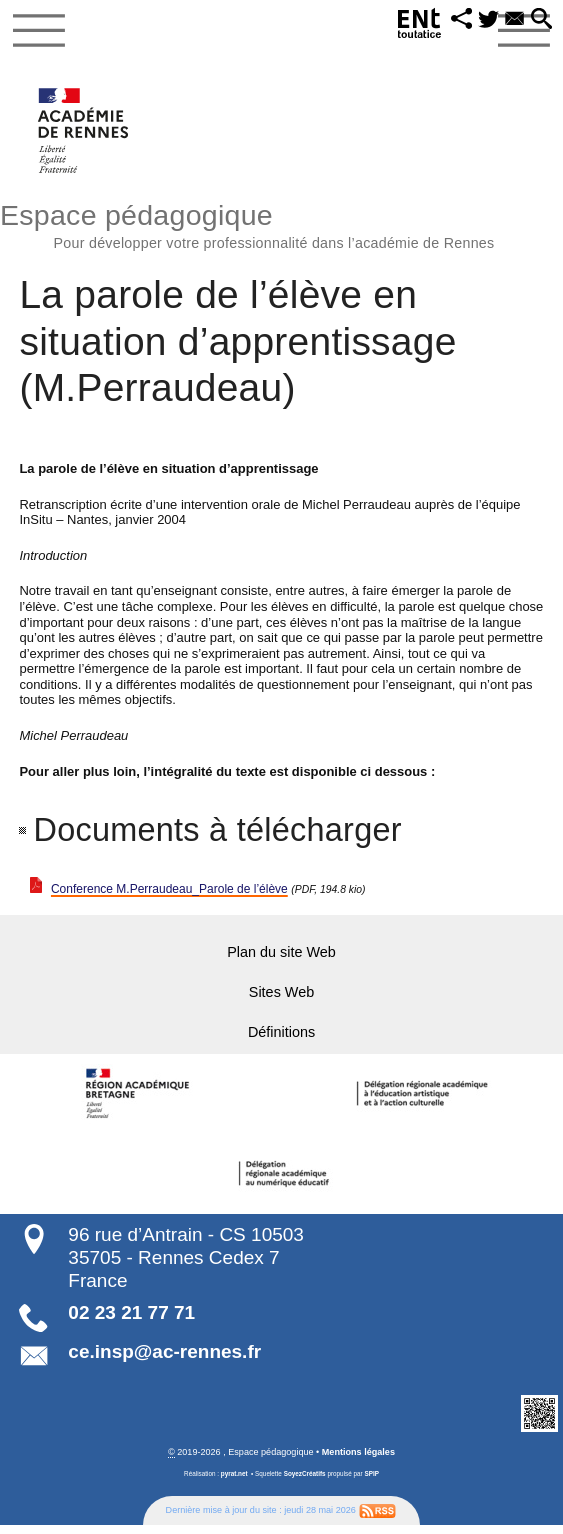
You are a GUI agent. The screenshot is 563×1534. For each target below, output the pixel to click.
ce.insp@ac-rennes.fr (164, 1360)
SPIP (371, 1481)
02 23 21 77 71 (131, 1321)
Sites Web (281, 996)
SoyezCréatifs (305, 1481)
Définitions (281, 1039)
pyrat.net (234, 1481)
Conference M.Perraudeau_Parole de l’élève (179, 888)
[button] (455, 21)
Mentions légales (358, 1461)
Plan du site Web (281, 953)
